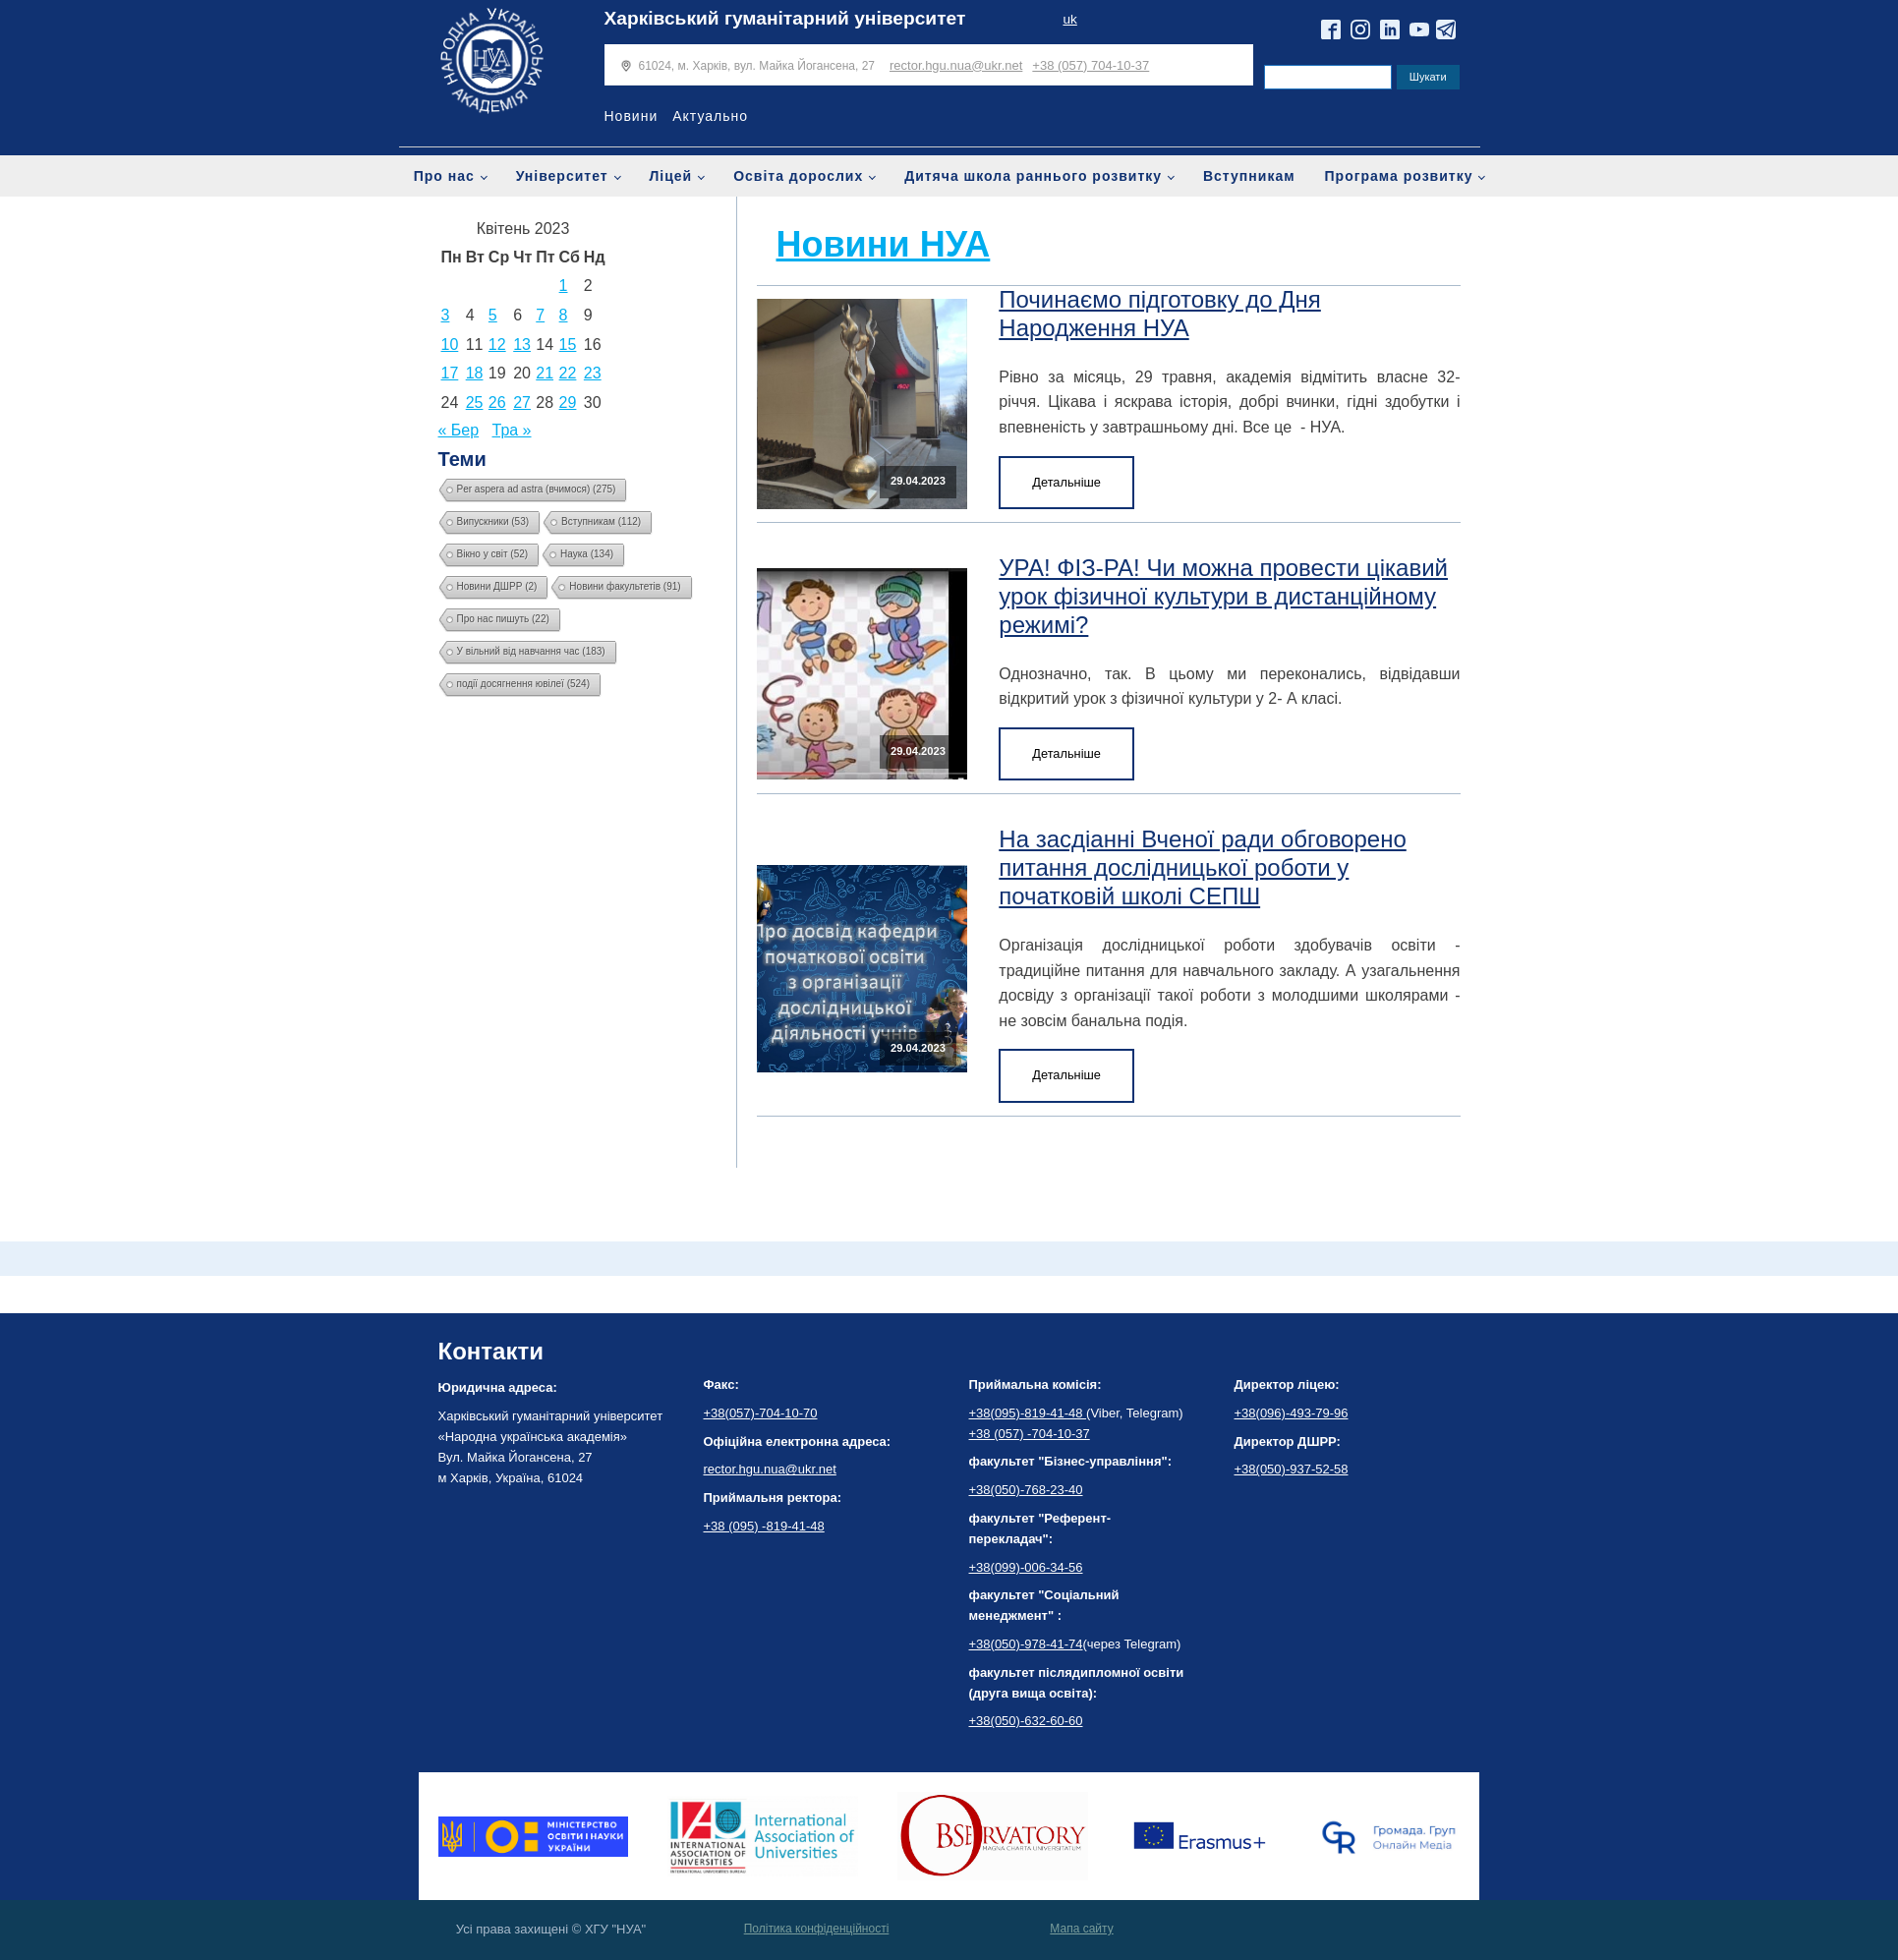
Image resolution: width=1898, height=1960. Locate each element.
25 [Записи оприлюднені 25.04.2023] (475, 402)
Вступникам (1249, 176)
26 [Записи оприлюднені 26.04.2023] (497, 402)
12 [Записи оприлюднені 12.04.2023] (497, 344)
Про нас (444, 176)
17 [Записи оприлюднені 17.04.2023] (450, 373)
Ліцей (671, 176)
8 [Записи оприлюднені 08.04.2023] (563, 315)
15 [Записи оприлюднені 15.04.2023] (568, 344)
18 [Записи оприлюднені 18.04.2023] (475, 373)
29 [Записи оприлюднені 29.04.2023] (568, 402)
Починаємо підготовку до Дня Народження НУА (1160, 313)
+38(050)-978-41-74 (1026, 1644)
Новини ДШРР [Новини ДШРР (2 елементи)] (497, 586)
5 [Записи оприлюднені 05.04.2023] (493, 315)
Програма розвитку (1399, 176)
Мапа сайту (1081, 1928)
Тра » (512, 430)
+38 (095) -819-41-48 (764, 1526)
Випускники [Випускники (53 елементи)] (493, 521)
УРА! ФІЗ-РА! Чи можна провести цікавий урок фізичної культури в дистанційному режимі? (1223, 596)
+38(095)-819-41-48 (1028, 1413)
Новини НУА (883, 244)
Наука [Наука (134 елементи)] (586, 553)
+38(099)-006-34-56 (1026, 1567)
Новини (631, 116)
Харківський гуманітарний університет (785, 18)
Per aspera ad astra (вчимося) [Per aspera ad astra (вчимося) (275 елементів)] (536, 489)
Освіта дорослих (798, 176)
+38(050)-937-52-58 (1292, 1469)
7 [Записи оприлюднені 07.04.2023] (540, 315)
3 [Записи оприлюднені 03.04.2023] (445, 315)
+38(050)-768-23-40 (1026, 1489)
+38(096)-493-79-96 (1292, 1413)
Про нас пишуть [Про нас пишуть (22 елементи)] (503, 618)
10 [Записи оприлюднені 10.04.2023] (450, 344)
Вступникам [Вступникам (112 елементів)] (601, 521)
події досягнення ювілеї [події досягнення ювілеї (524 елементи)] (524, 683)
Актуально (710, 116)
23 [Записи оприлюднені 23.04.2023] (593, 373)
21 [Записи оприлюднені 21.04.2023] (544, 373)
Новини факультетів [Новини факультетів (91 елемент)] (624, 586)
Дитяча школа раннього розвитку (1033, 176)
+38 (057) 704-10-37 (1090, 65)
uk (1069, 19)
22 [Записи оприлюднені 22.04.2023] (568, 373)
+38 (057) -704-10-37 (1029, 1433)
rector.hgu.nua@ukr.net (956, 65)
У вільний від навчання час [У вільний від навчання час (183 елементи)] (531, 651)
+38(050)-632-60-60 (1026, 1720)
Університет (562, 176)
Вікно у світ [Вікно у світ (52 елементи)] (493, 553)
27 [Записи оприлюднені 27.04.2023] (522, 402)
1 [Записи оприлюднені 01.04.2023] (563, 285)
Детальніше (1066, 482)
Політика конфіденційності (817, 1928)
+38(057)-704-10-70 (761, 1413)
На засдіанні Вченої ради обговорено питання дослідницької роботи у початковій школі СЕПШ (1202, 867)
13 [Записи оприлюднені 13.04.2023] (522, 344)
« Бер (459, 430)
